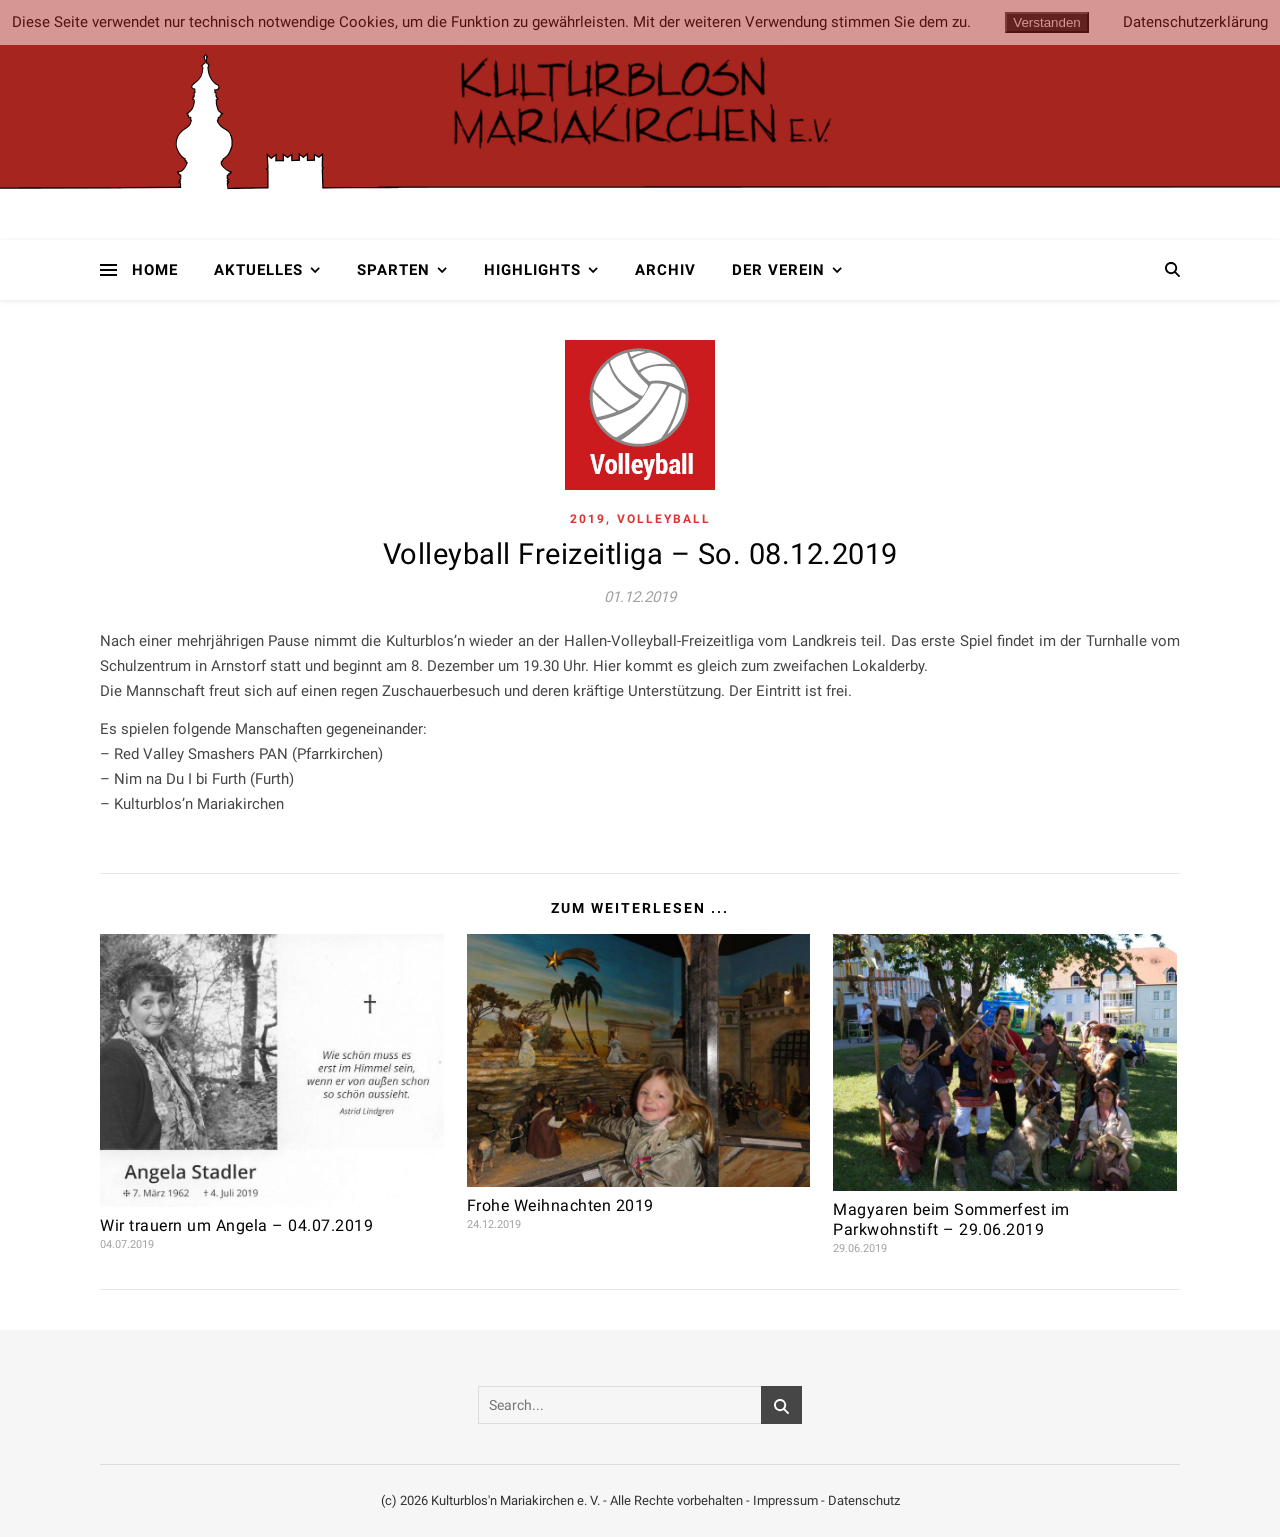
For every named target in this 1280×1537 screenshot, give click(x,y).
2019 (588, 519)
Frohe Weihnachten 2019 (560, 1205)
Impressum (785, 1500)
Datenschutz (864, 1500)
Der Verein (778, 270)
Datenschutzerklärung (1195, 22)
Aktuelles (258, 270)
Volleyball (664, 519)
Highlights (532, 270)
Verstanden (1046, 22)
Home (155, 270)
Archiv (665, 270)
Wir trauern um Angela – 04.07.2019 (236, 1225)
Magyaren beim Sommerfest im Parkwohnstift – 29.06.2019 (951, 1219)
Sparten (393, 270)
